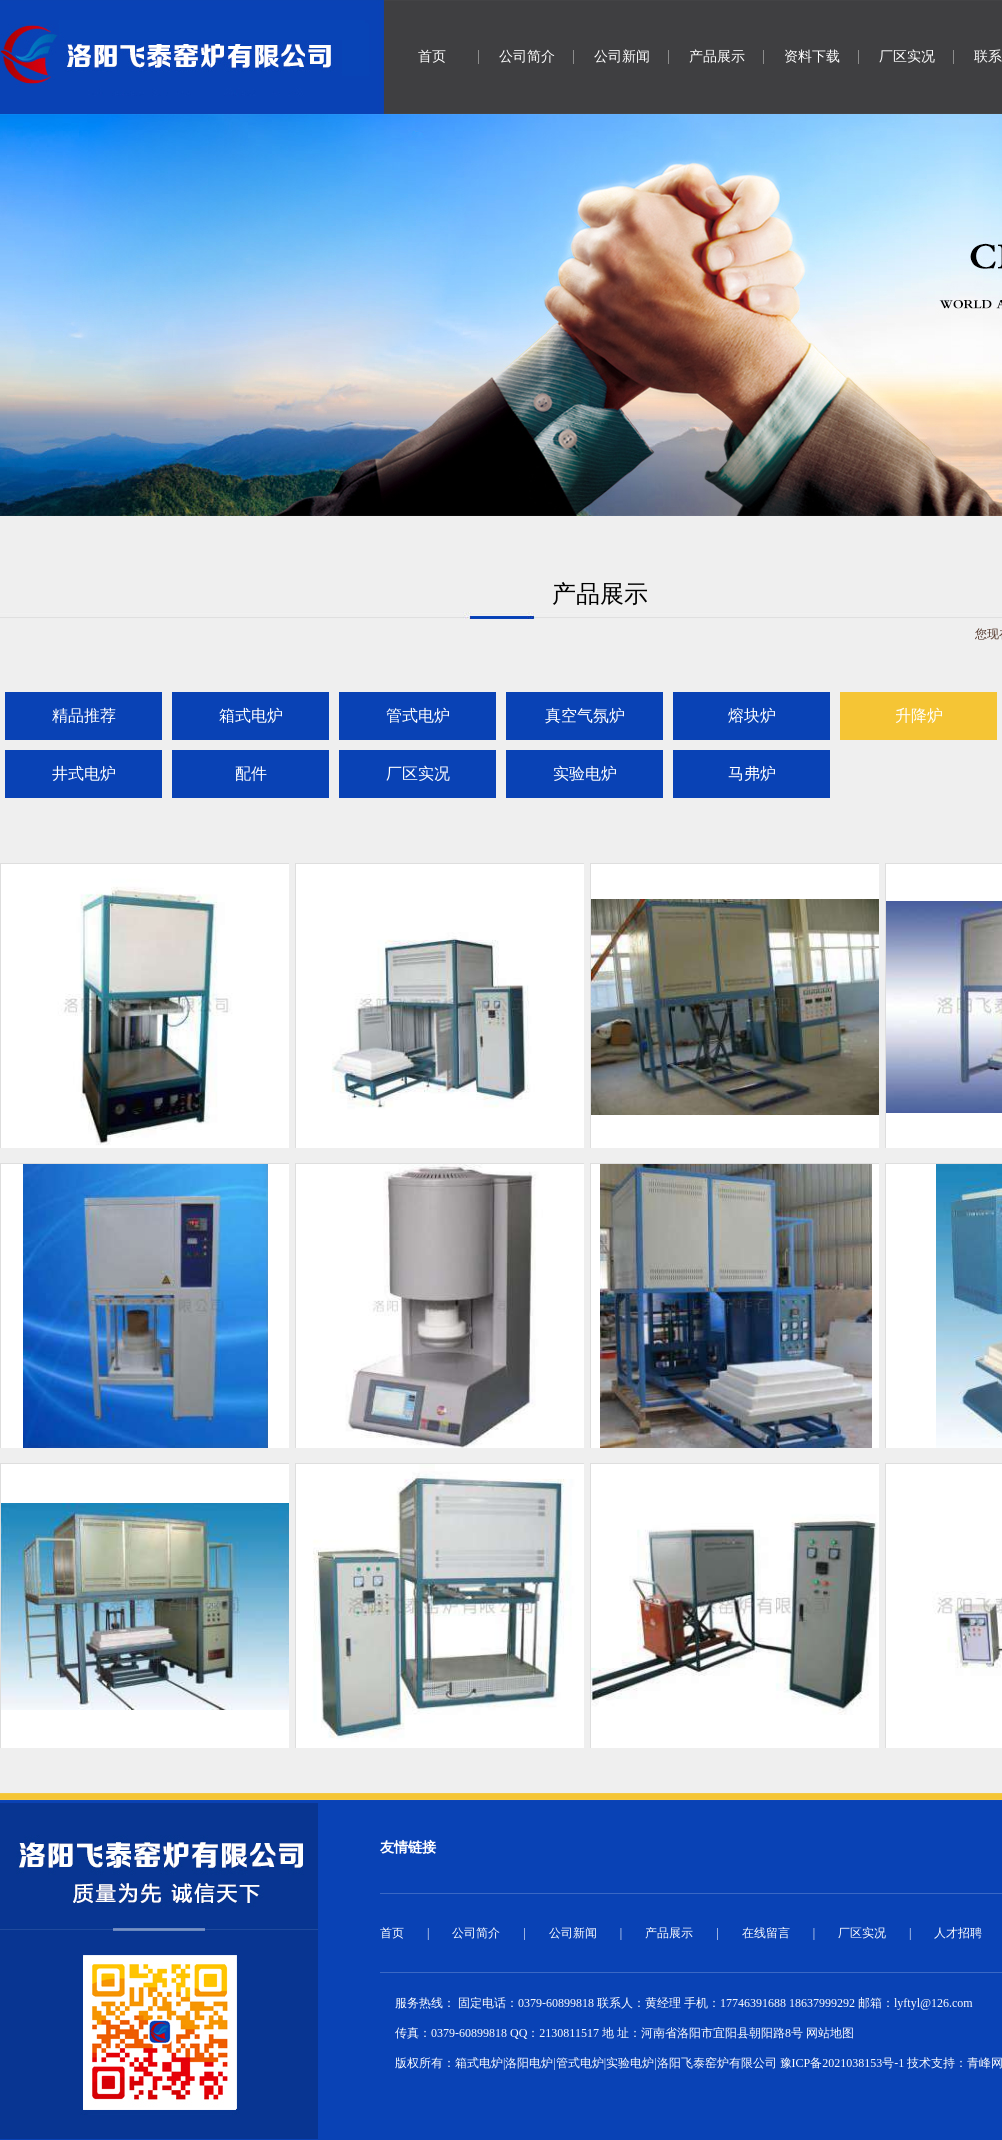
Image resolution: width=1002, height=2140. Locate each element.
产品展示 (717, 56)
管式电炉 (418, 715)
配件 (251, 773)
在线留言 (766, 1933)
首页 (432, 56)
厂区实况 (907, 56)
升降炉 (919, 715)
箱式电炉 (251, 715)
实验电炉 (585, 773)
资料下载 (812, 56)
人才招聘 (958, 1933)
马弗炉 (752, 773)
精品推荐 (84, 715)
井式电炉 (84, 773)
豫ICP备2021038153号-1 (842, 2063)
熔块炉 (752, 715)
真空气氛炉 (585, 715)
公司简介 (527, 56)
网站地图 (830, 2033)
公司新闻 (622, 56)
